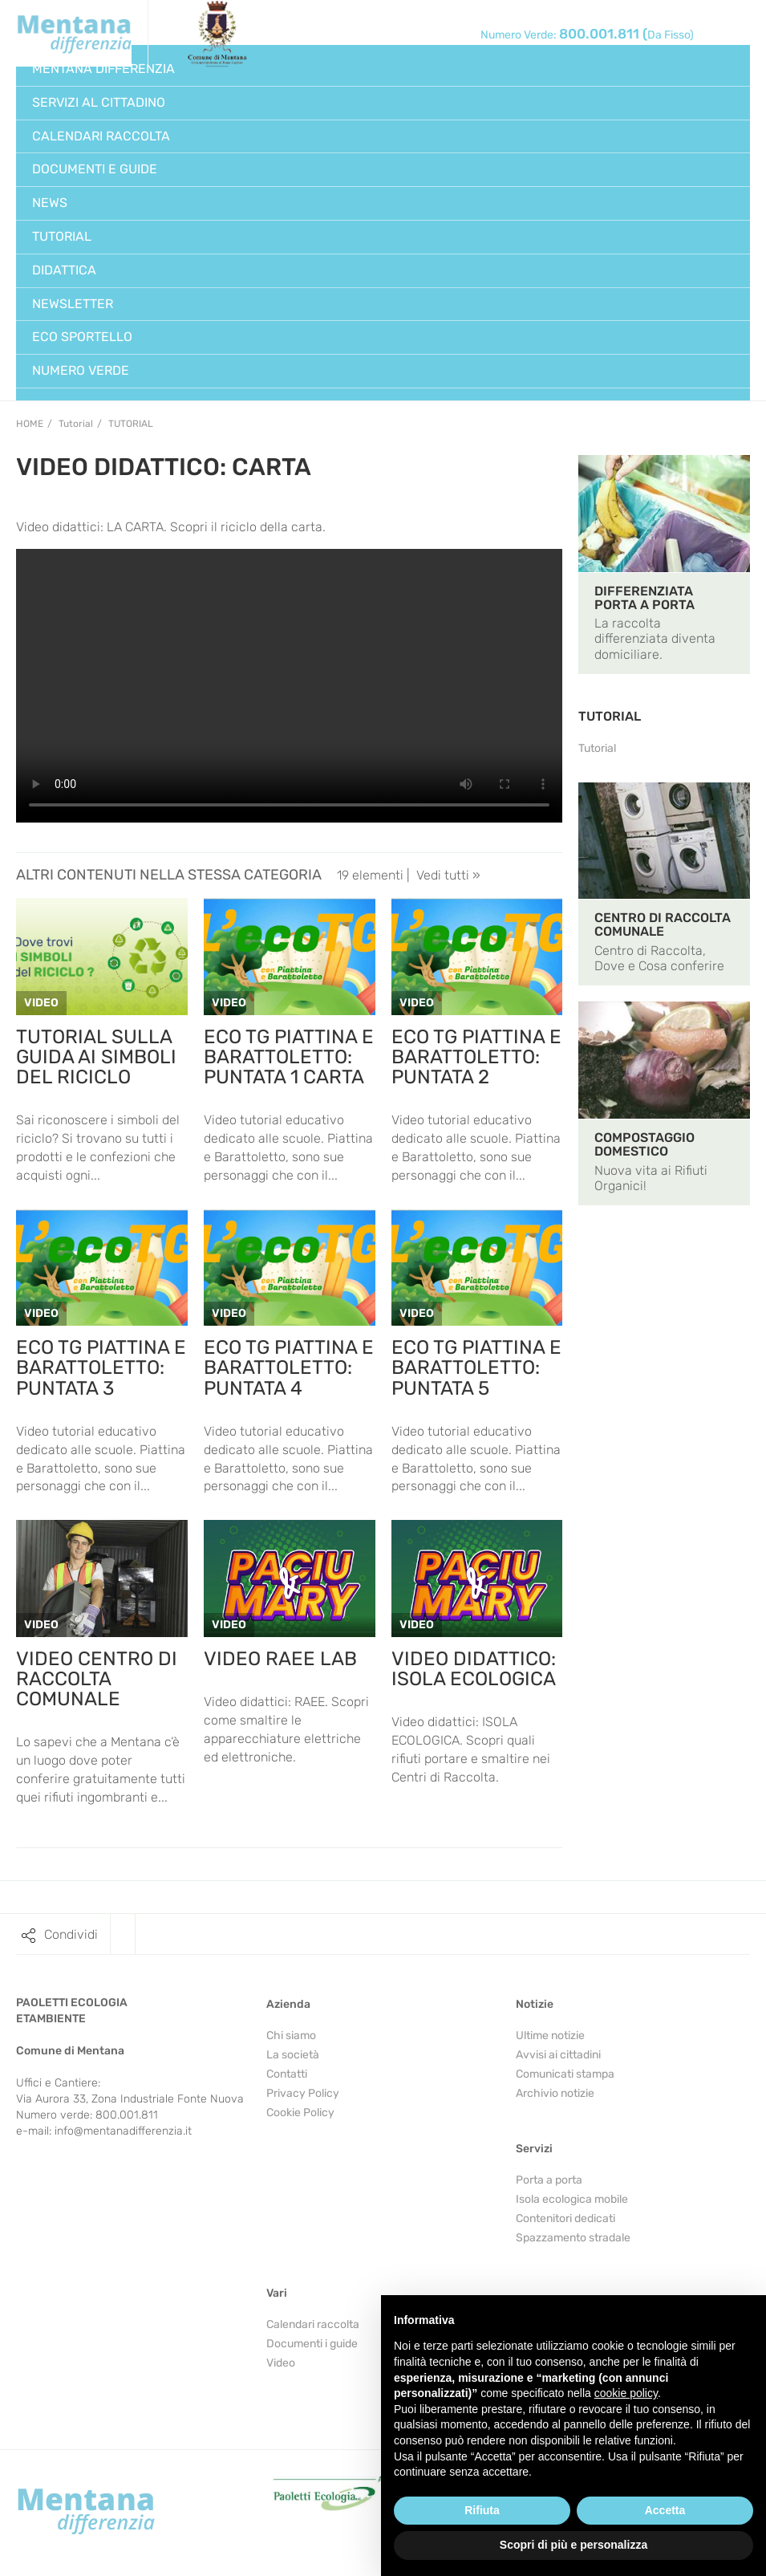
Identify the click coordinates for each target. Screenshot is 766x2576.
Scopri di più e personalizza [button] (573, 2544)
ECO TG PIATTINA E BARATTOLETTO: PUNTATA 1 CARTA (289, 1057)
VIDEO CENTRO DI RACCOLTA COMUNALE (96, 1679)
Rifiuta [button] (482, 2510)
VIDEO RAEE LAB (280, 1659)
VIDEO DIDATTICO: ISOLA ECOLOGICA (473, 1669)
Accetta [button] (665, 2510)
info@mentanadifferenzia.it (123, 2131)
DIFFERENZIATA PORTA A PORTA (644, 597)
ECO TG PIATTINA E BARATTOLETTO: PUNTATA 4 (289, 1367)
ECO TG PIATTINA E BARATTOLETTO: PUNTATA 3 (101, 1367)
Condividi (71, 1934)
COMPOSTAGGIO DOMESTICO (644, 1144)
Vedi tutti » (448, 875)
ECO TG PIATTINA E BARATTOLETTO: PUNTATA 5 (476, 1367)
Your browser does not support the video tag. (289, 686)
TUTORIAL (609, 716)
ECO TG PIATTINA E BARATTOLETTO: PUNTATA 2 (476, 1057)
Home (29, 423)
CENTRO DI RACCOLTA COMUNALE (662, 924)
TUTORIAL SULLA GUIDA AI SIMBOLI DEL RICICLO (96, 1057)
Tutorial (130, 423)
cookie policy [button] (626, 2393)
